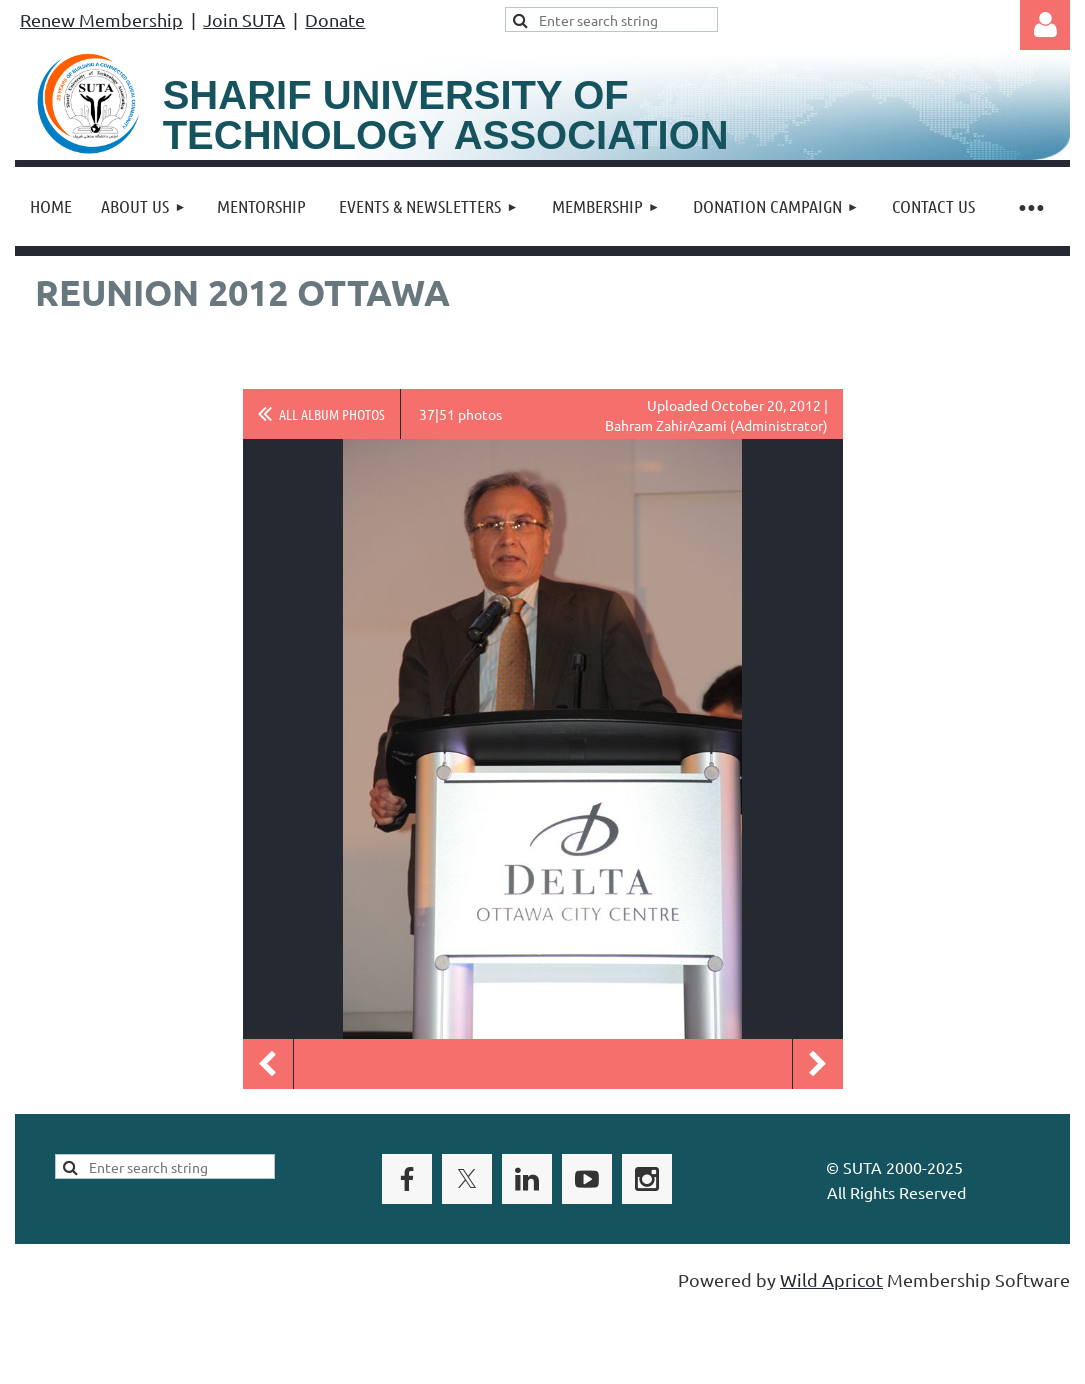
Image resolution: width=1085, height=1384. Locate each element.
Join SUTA (244, 19)
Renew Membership (101, 19)
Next (818, 1064)
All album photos (332, 414)
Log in (1045, 25)
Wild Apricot (831, 1279)
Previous (268, 1064)
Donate (335, 19)
